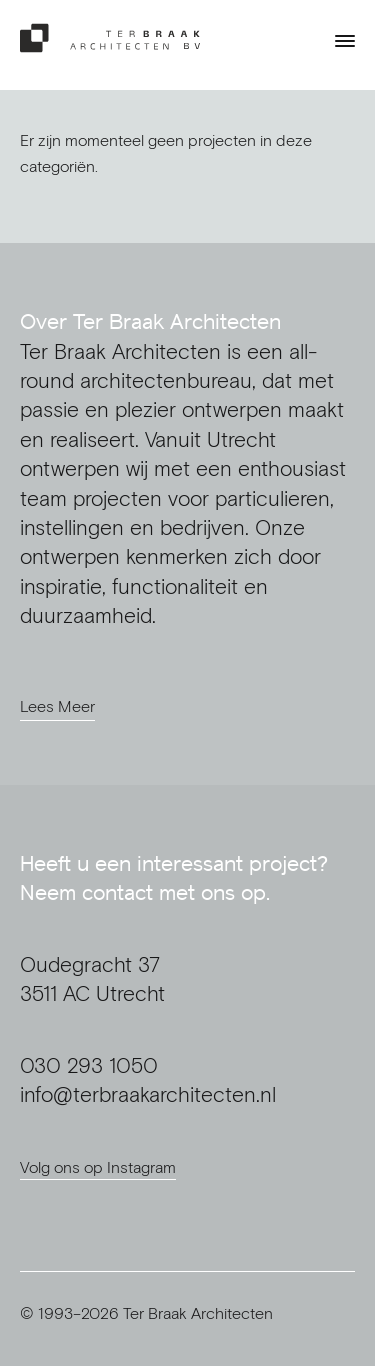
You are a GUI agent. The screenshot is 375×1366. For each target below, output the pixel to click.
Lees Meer (57, 706)
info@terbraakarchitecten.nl (148, 1094)
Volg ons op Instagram (98, 1167)
